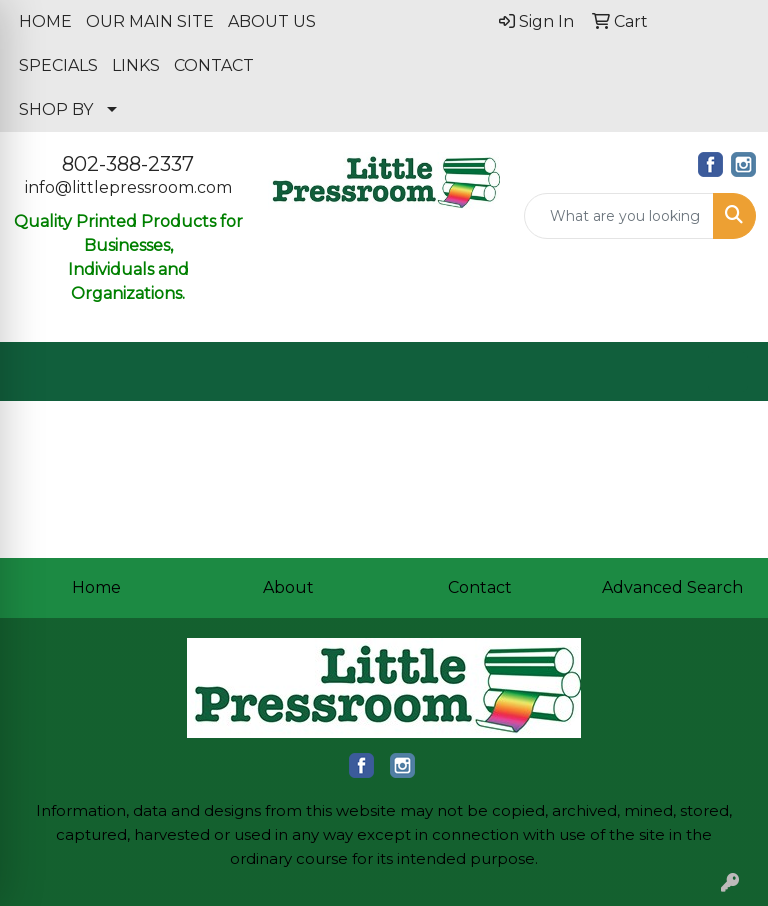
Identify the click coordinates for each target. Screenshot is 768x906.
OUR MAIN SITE (150, 21)
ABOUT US (272, 21)
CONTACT (214, 65)
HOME (45, 21)
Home (96, 587)
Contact (480, 587)
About (288, 587)
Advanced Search (672, 587)
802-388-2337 (128, 164)
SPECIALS (58, 65)
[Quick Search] (619, 216)
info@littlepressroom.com (128, 187)
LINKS (136, 65)
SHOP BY (56, 109)
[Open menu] (728, 372)
